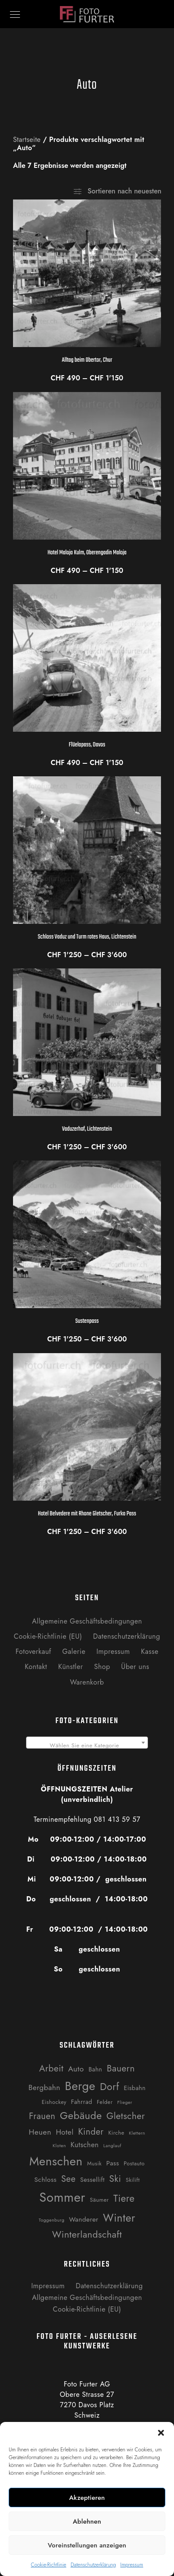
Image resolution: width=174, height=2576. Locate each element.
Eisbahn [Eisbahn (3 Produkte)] (134, 2088)
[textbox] (87, 1746)
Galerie (73, 1651)
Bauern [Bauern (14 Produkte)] (121, 2068)
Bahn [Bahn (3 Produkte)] (95, 2069)
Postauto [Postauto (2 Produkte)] (134, 2163)
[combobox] (87, 1743)
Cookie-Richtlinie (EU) (48, 1636)
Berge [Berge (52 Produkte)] (80, 2086)
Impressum (131, 2565)
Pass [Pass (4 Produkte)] (112, 2163)
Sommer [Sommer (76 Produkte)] (62, 2197)
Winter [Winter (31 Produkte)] (119, 2217)
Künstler (70, 1667)
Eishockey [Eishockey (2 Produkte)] (54, 2102)
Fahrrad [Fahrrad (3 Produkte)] (81, 2101)
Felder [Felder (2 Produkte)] (105, 2102)
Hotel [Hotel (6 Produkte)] (65, 2132)
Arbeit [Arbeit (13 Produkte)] (51, 2068)
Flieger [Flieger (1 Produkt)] (124, 2102)
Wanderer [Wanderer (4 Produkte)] (83, 2219)
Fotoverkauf (33, 1651)
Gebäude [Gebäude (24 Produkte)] (81, 2115)
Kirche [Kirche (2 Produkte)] (116, 2133)
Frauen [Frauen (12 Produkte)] (42, 2116)
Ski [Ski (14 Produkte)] (115, 2178)
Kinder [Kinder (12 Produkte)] (91, 2131)
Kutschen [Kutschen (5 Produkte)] (85, 2145)
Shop (102, 1667)
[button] (161, 2432)
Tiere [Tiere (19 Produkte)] (124, 2198)
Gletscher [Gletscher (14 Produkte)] (125, 2116)
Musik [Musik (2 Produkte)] (94, 2163)
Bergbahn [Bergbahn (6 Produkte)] (44, 2087)
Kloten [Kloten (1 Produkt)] (59, 2145)
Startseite (27, 140)
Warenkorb (87, 1682)
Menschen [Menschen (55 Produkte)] (55, 2161)
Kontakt (36, 1667)
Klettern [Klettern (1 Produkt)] (137, 2133)
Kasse (149, 1651)
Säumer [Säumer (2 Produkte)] (99, 2200)
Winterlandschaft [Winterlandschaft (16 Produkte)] (87, 2234)
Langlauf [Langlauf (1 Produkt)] (112, 2145)
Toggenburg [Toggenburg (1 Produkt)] (51, 2220)
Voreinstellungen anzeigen (87, 2545)
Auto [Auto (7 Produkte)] (76, 2068)
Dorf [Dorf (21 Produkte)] (109, 2087)
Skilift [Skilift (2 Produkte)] (133, 2180)
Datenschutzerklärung (93, 2565)
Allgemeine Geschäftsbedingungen (87, 1621)
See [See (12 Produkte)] (68, 2178)
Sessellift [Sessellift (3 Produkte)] (92, 2179)
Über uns (135, 1667)
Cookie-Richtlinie (48, 2565)
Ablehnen (87, 2521)
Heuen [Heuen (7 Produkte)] (40, 2132)
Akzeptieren (87, 2497)
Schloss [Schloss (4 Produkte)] (45, 2179)
